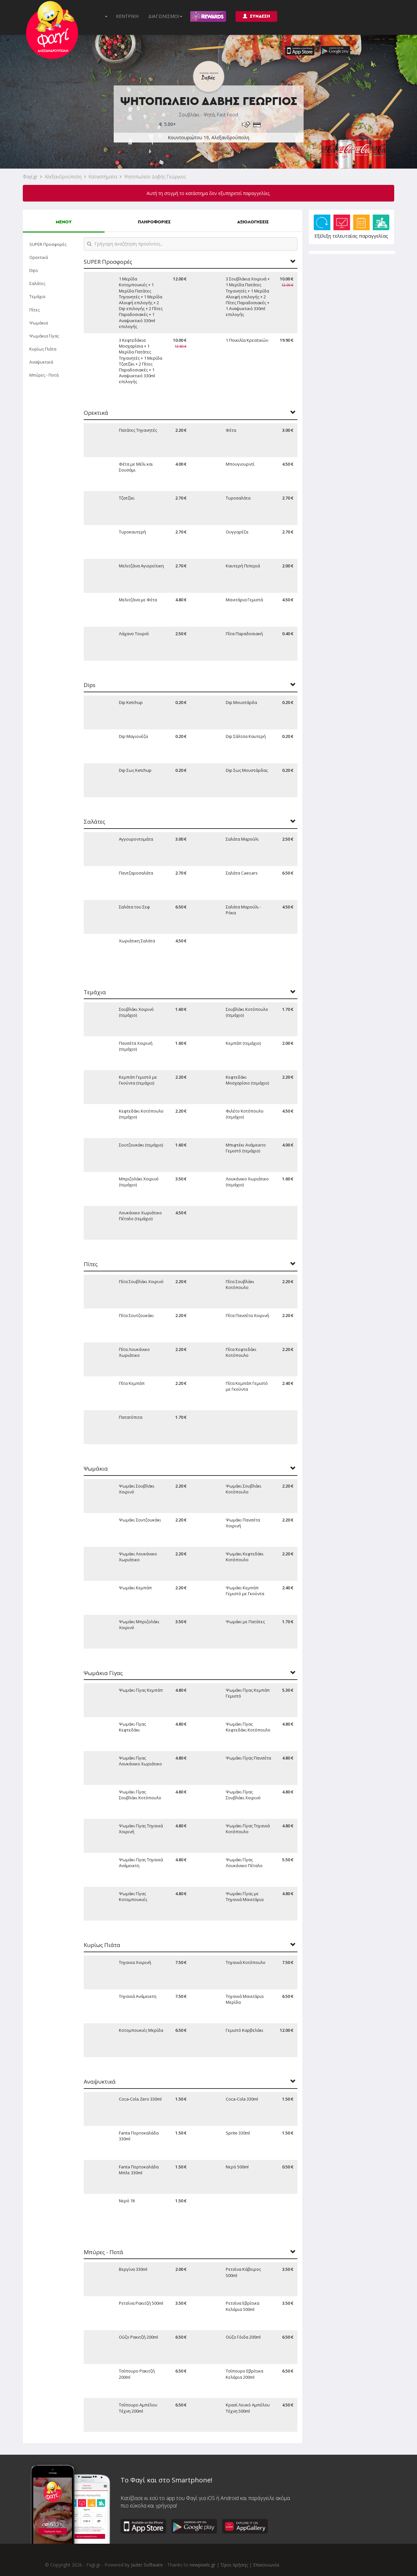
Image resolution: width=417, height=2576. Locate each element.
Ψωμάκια (38, 323)
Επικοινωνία (266, 2565)
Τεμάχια (37, 296)
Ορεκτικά (38, 257)
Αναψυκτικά (41, 362)
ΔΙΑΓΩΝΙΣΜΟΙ (165, 16)
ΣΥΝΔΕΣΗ (256, 16)
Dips (33, 270)
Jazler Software (147, 2565)
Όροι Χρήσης (234, 2565)
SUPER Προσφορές (47, 244)
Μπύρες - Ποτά (44, 375)
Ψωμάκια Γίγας (44, 336)
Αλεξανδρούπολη (63, 176)
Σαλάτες (37, 283)
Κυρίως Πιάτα (42, 349)
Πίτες (34, 310)
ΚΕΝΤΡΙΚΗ (127, 16)
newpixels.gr (202, 2565)
